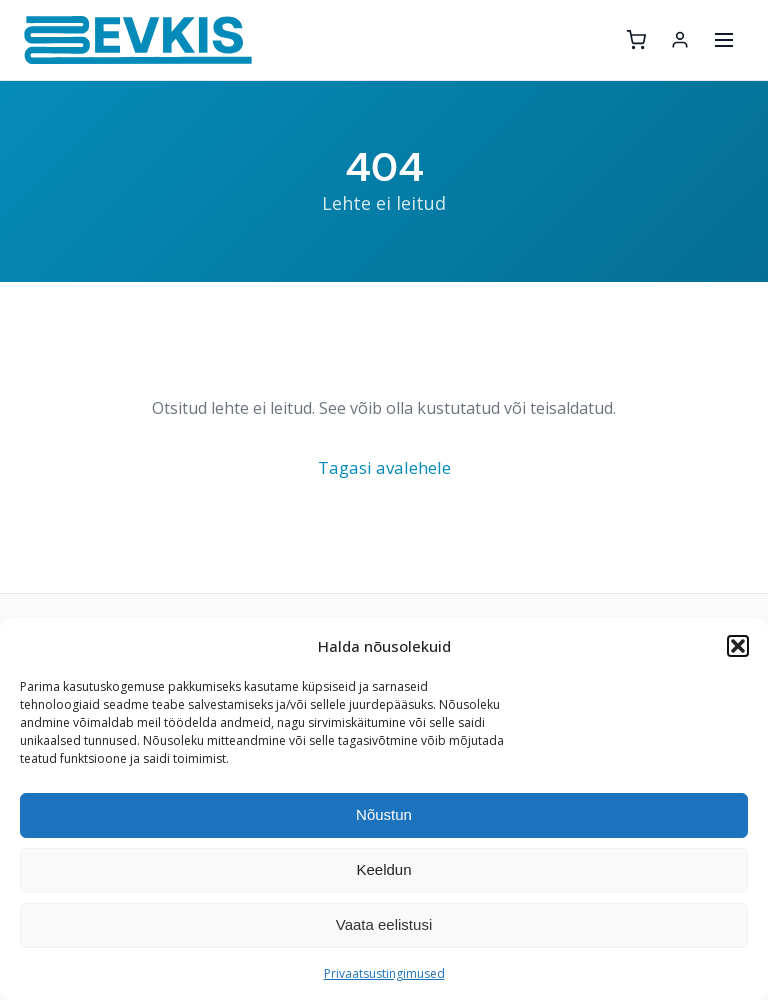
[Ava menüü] (724, 40)
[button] (738, 646)
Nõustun (384, 814)
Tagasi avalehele (384, 467)
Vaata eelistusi (384, 924)
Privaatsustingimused (384, 973)
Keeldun (383, 869)
